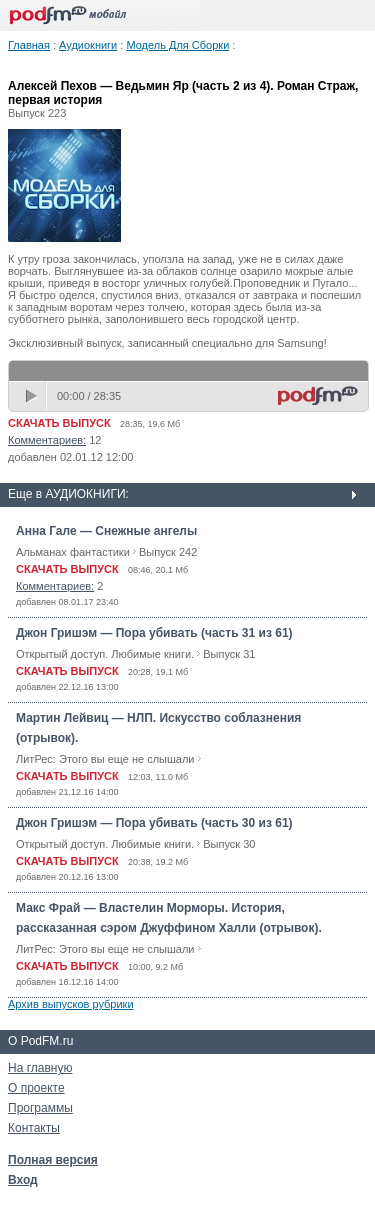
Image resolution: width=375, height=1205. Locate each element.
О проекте (36, 1088)
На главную (40, 1068)
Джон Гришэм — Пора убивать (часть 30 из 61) (154, 823)
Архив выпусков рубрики (71, 1004)
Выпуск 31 (229, 654)
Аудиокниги (88, 45)
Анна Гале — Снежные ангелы (106, 531)
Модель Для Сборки (177, 45)
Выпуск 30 (229, 844)
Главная (29, 45)
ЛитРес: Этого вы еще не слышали (105, 759)
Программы (40, 1108)
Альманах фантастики (73, 552)
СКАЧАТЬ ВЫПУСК (59, 423)
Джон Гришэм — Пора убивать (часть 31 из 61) (154, 633)
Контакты (34, 1128)
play (33, 396)
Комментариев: (47, 440)
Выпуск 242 (168, 552)
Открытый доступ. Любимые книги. (105, 654)
